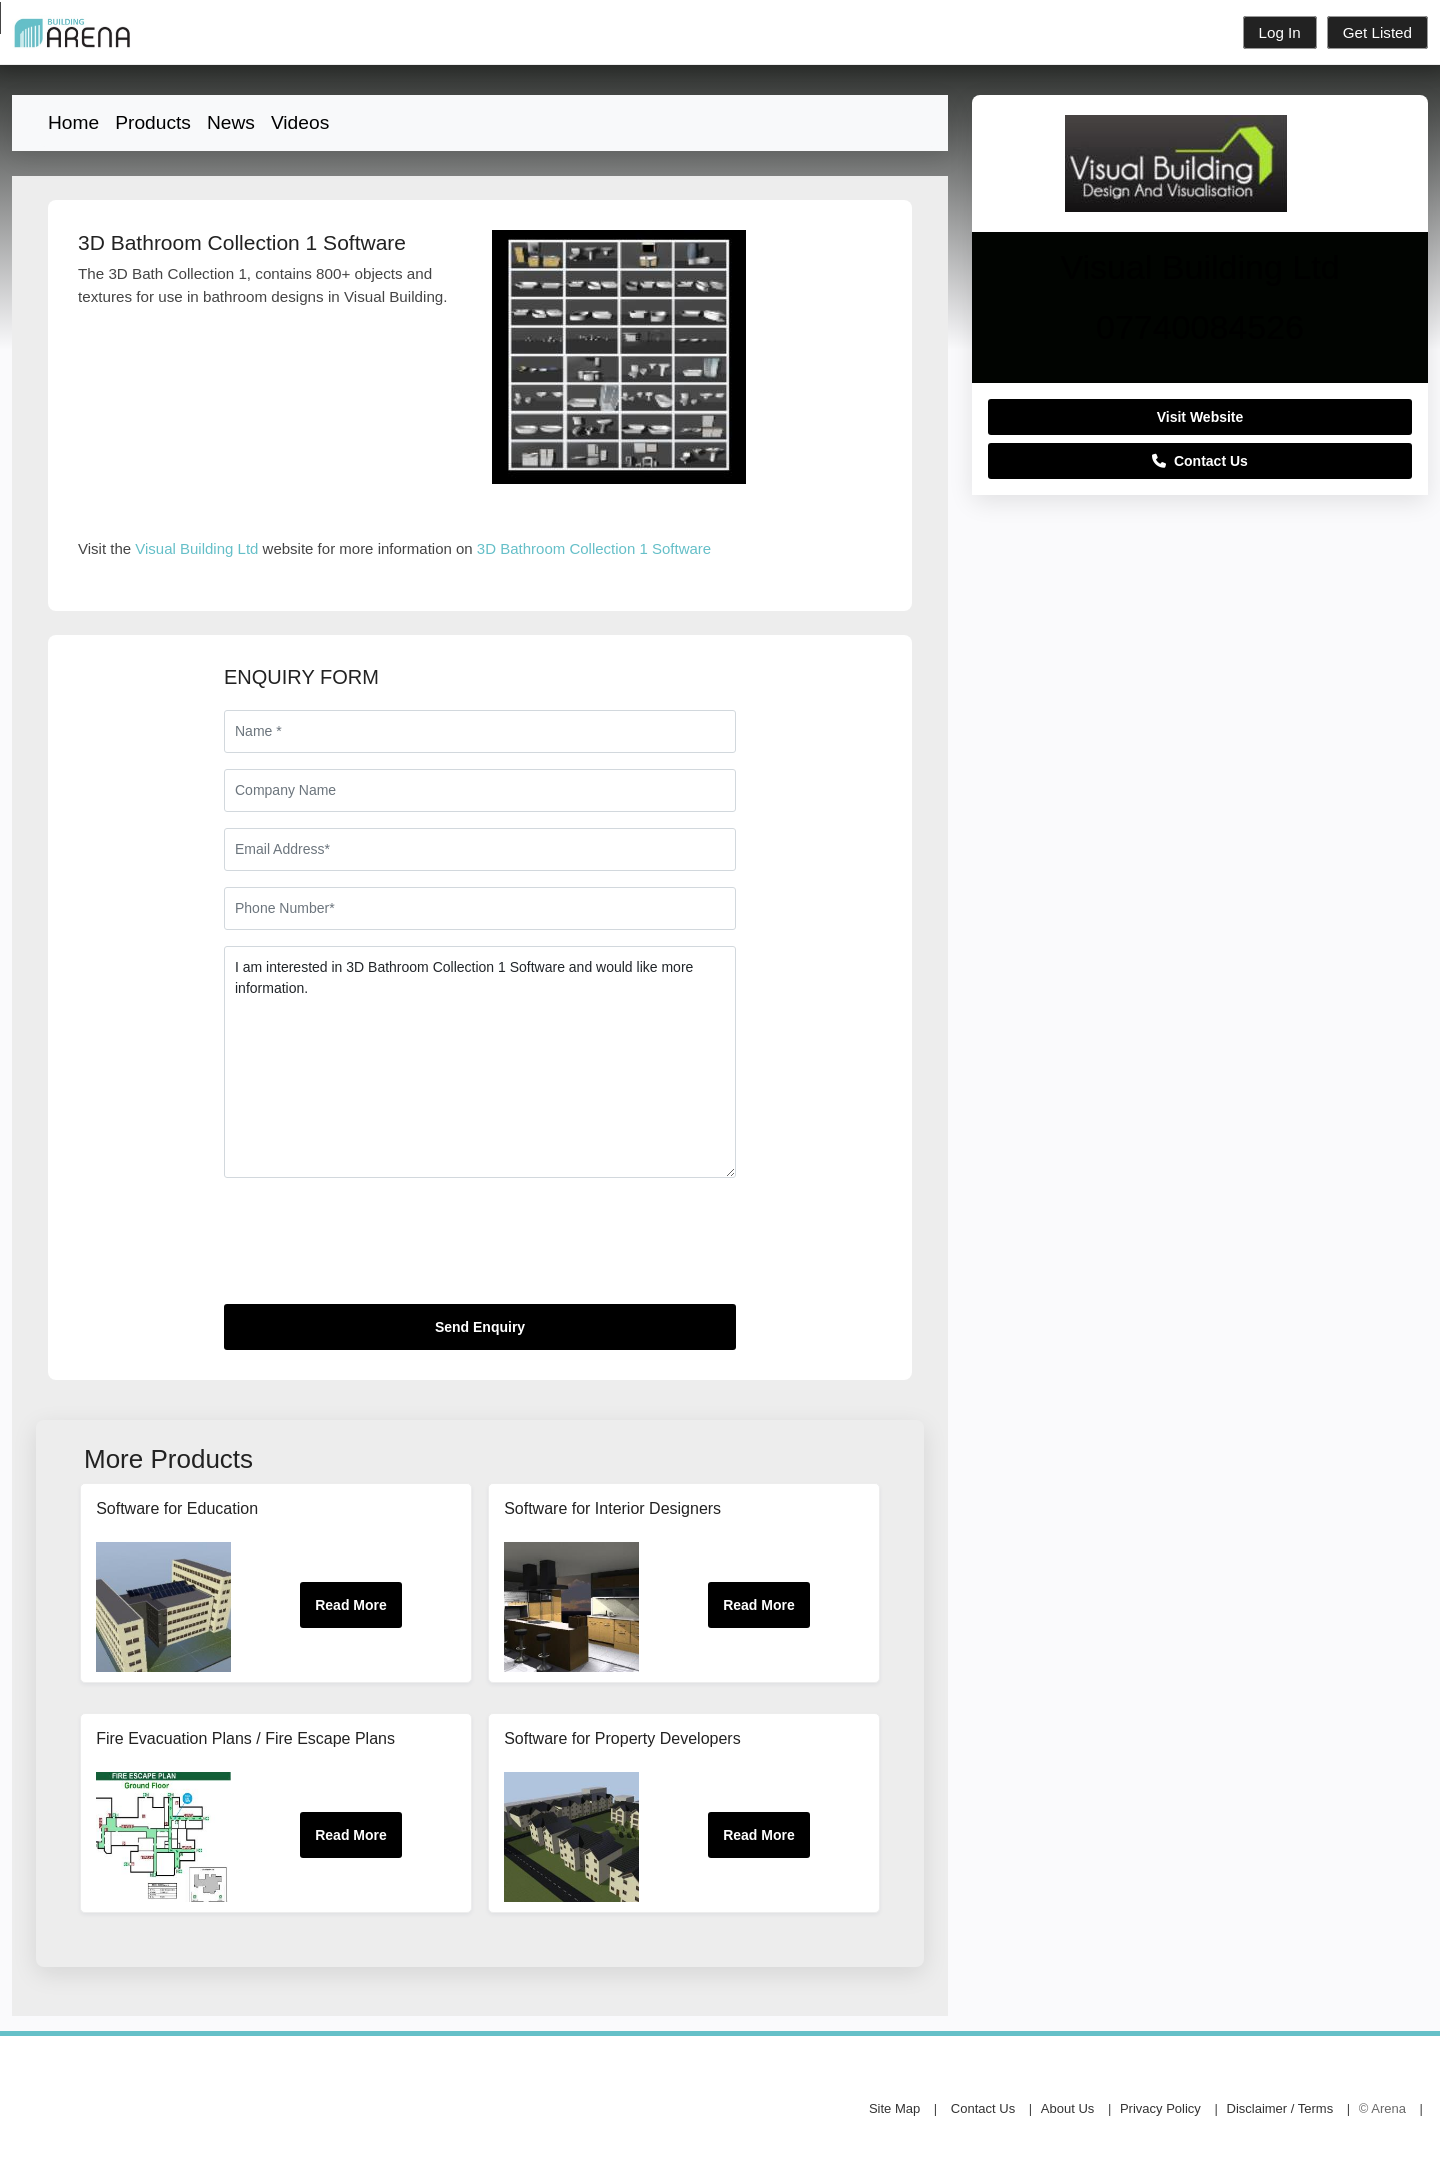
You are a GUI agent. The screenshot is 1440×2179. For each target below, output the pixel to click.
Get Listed (1377, 32)
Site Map (894, 2108)
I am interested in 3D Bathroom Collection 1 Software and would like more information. (480, 1062)
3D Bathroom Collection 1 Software (594, 548)
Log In (1280, 32)
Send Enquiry (480, 1327)
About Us (1067, 2108)
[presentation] (376, 1249)
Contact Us (1200, 461)
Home (73, 122)
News (231, 122)
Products (153, 122)
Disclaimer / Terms (1280, 2108)
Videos (300, 122)
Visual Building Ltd (196, 548)
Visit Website (1200, 417)
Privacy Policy (1160, 2108)
